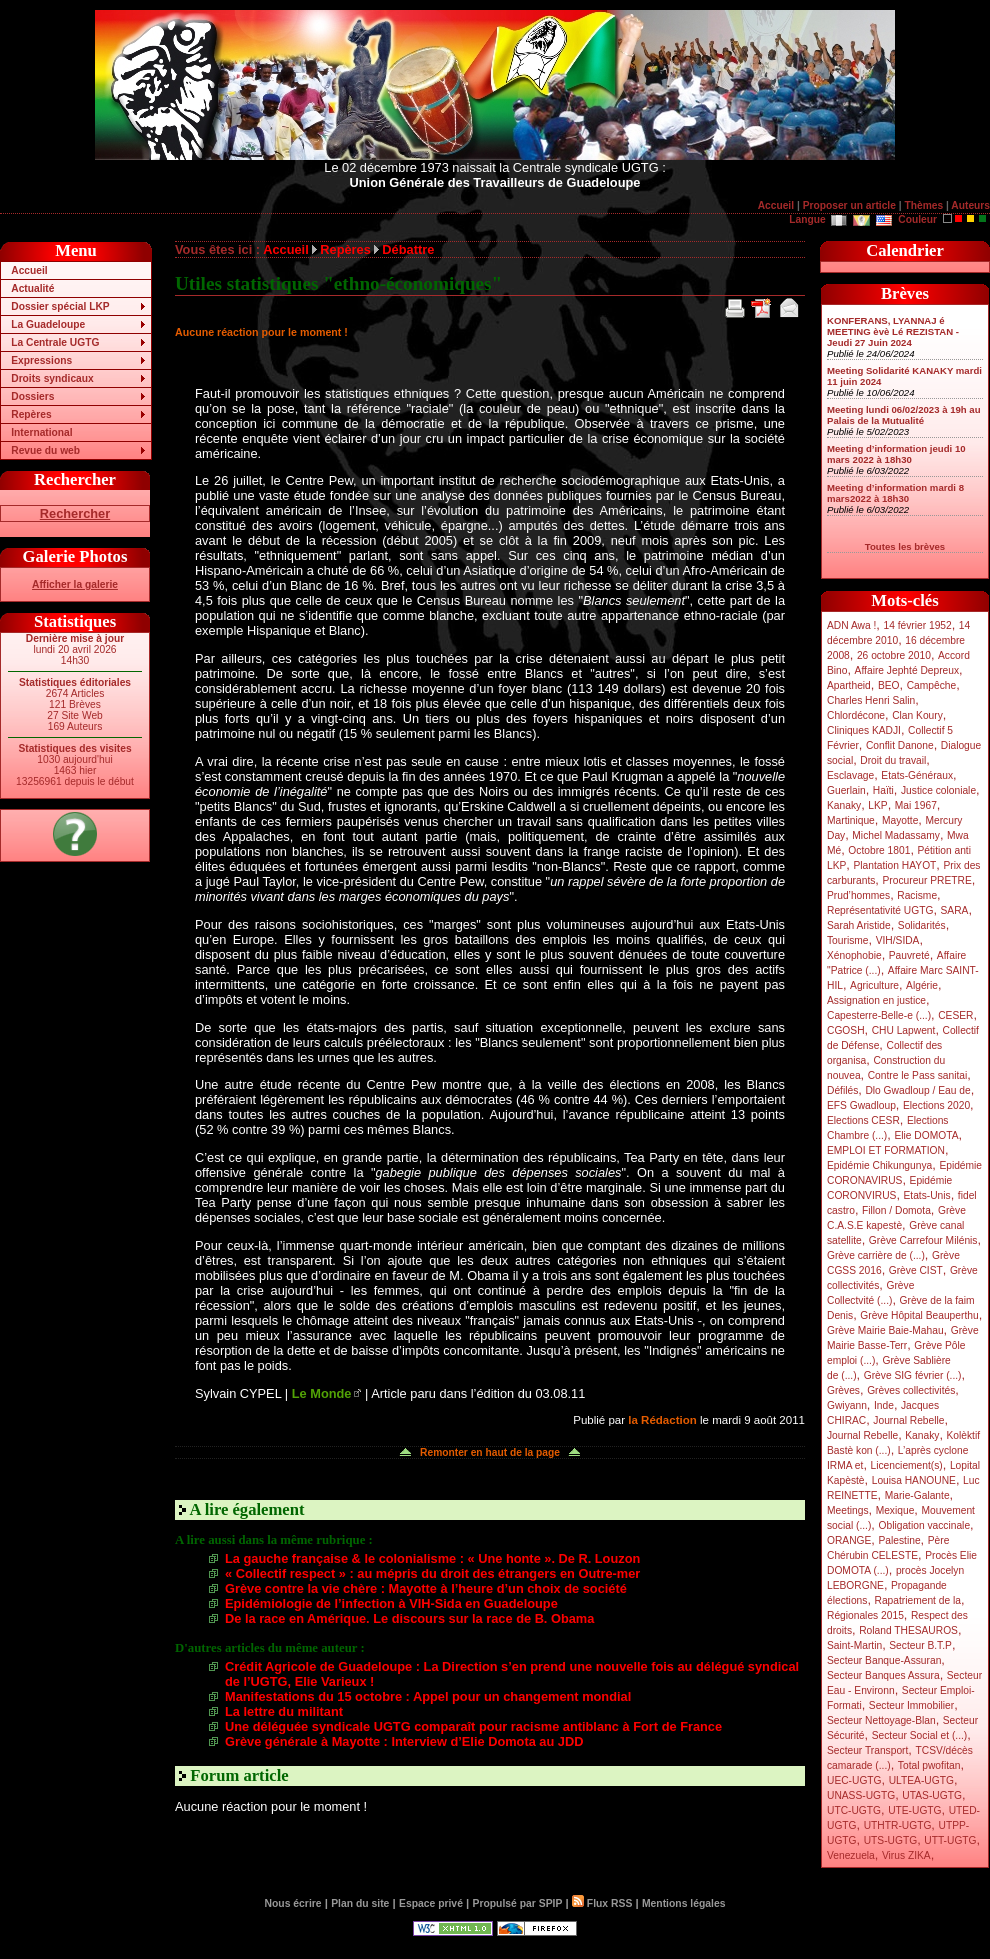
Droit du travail (893, 760)
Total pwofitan (929, 1765)
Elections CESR (863, 1120)
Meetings (848, 1510)
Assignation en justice (876, 1000)
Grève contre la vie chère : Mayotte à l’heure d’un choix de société (426, 1588)
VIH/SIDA (898, 940)
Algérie (922, 985)
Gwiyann (847, 1405)
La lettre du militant (284, 1711)
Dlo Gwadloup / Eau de (917, 1090)
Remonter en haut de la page (490, 1452)
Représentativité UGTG (880, 910)
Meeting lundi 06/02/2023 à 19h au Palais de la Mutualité (904, 415)
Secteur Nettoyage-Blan (881, 1720)
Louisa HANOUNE (914, 1480)
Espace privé (431, 1903)
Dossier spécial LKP (60, 306)
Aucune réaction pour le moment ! (261, 332)
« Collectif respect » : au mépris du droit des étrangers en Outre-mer (432, 1573)
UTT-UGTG (950, 1840)
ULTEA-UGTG (921, 1780)
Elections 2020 (936, 1105)
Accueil (776, 205)
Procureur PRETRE (926, 880)
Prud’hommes (858, 895)
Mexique (895, 1510)
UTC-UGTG (854, 1810)
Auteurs (970, 205)
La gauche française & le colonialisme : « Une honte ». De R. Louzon (432, 1558)
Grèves (843, 1390)
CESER (955, 1015)
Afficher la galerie (75, 584)
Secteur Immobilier (911, 1705)
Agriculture (874, 985)
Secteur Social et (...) (920, 1735)
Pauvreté (909, 955)
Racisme (917, 895)
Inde (884, 1405)
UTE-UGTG (914, 1810)
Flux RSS (602, 1903)
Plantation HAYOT (894, 865)
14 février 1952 (917, 625)
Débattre (408, 249)
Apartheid (849, 685)
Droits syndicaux (52, 378)
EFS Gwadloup (861, 1105)
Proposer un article (849, 205)
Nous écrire (293, 1903)
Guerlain (846, 790)
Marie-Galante (917, 1495)
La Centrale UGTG (55, 342)
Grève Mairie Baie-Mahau (885, 1330)
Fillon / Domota (896, 1210)
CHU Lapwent (904, 1030)
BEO (889, 685)
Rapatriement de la (918, 1600)
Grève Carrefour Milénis (923, 1240)
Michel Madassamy (896, 835)
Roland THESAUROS (908, 1630)
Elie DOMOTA (926, 1135)
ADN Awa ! (851, 625)
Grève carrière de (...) (876, 1255)
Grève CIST (916, 1270)
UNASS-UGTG (861, 1795)
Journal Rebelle (908, 1420)
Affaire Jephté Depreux (907, 670)
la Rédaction (662, 1420)
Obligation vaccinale (924, 1525)
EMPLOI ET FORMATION (886, 1150)
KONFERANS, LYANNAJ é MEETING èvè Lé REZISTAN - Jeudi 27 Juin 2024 (893, 331)
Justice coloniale (938, 790)
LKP (877, 805)
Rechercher (75, 513)
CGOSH (846, 1030)
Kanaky (844, 805)
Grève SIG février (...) (913, 1375)
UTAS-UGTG (932, 1795)
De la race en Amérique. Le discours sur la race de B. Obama (409, 1618)
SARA (955, 910)
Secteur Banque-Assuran (884, 1660)
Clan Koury (917, 715)
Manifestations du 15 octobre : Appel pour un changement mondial (428, 1696)
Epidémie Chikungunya (879, 1165)
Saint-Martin (854, 1645)
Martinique (851, 820)
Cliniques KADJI (864, 730)
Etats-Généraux (917, 775)
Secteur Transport (867, 1750)
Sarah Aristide (859, 925)
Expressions (41, 360)
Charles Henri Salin (871, 700)
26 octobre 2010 (894, 655)
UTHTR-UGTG (898, 1825)
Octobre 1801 (879, 850)
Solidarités (922, 925)
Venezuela (851, 1855)
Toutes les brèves (905, 546)
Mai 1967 (916, 805)
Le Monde (322, 1393)
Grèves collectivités (911, 1390)
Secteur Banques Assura (883, 1675)
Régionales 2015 (865, 1615)
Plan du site (360, 1903)
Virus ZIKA (906, 1855)
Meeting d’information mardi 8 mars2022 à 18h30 (895, 493)
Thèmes (923, 205)
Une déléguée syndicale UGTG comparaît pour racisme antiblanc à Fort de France (473, 1726)
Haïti (883, 790)
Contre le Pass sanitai (918, 1075)
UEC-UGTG (854, 1780)
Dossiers (32, 396)
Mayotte (900, 820)
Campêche (932, 685)
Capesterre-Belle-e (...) (879, 1015)
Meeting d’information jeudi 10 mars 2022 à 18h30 (896, 454)
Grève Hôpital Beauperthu (919, 1315)
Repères (31, 414)
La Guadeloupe (48, 324)
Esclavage (850, 775)
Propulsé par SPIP (518, 1903)
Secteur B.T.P (920, 1645)
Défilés (842, 1090)
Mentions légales (683, 1903)
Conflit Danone (900, 745)
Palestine (899, 1540)
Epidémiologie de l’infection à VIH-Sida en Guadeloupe (391, 1603)
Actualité (32, 288)
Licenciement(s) (907, 1465)
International (41, 432)
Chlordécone (856, 715)
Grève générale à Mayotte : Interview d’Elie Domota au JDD (404, 1741)
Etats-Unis (927, 1195)
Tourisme (848, 940)
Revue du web (45, 450)
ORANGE (849, 1540)
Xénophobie (854, 955)
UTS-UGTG (890, 1840)
